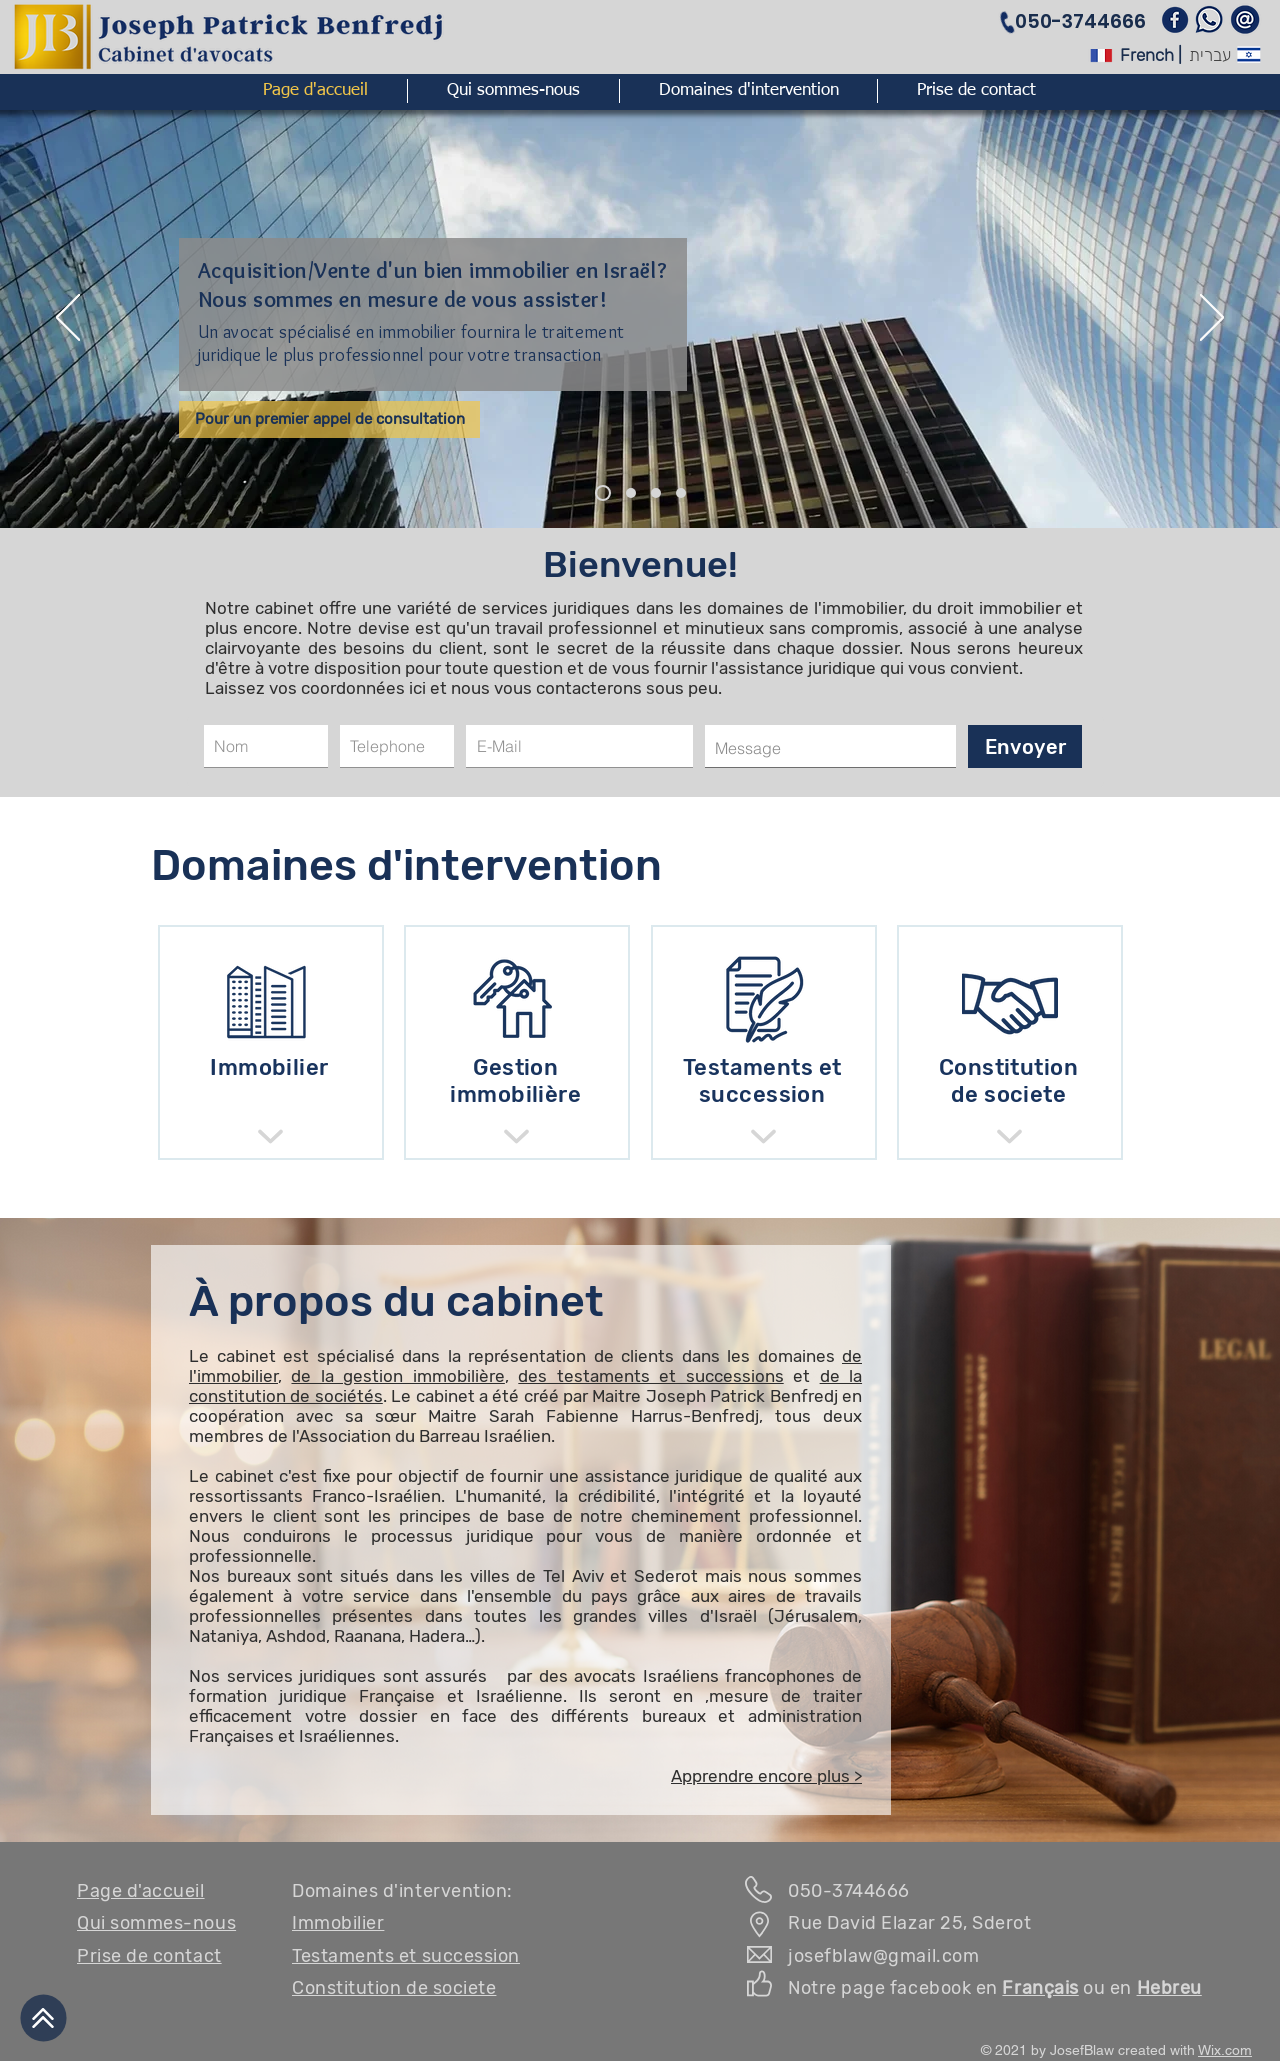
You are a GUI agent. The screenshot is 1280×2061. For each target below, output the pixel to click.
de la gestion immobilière (397, 1376)
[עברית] (1209, 55)
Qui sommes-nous (156, 1923)
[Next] (1212, 319)
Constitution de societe (394, 1988)
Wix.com (1225, 2050)
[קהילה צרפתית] (656, 493)
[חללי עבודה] (681, 493)
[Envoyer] (1025, 746)
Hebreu (1169, 1988)
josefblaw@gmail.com (883, 1956)
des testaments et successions (650, 1376)
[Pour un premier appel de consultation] (329, 419)
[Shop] (270, 1136)
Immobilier (338, 1923)
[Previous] (68, 319)
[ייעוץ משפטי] (631, 493)
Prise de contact (149, 1956)
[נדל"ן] (603, 493)
